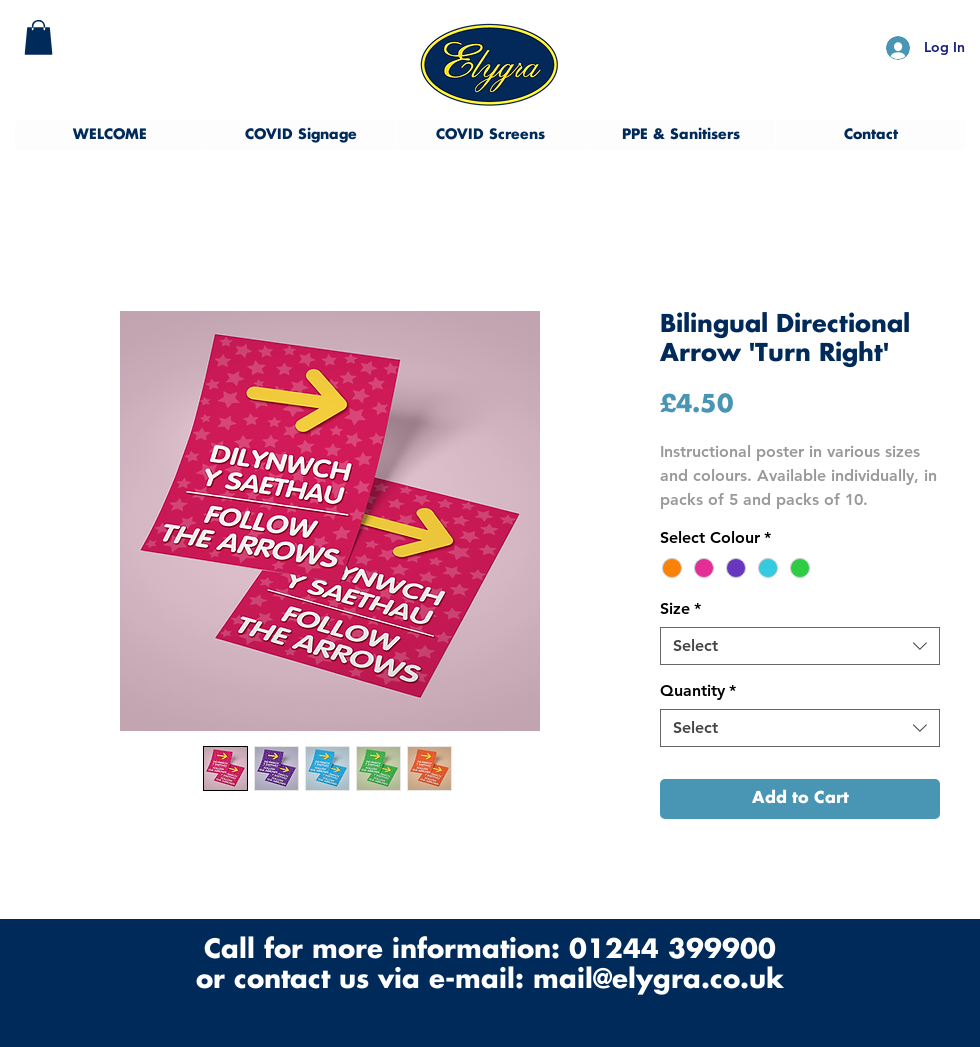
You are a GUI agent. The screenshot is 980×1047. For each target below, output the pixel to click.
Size (680, 608)
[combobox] (800, 646)
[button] (38, 37)
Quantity (698, 690)
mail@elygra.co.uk (658, 980)
